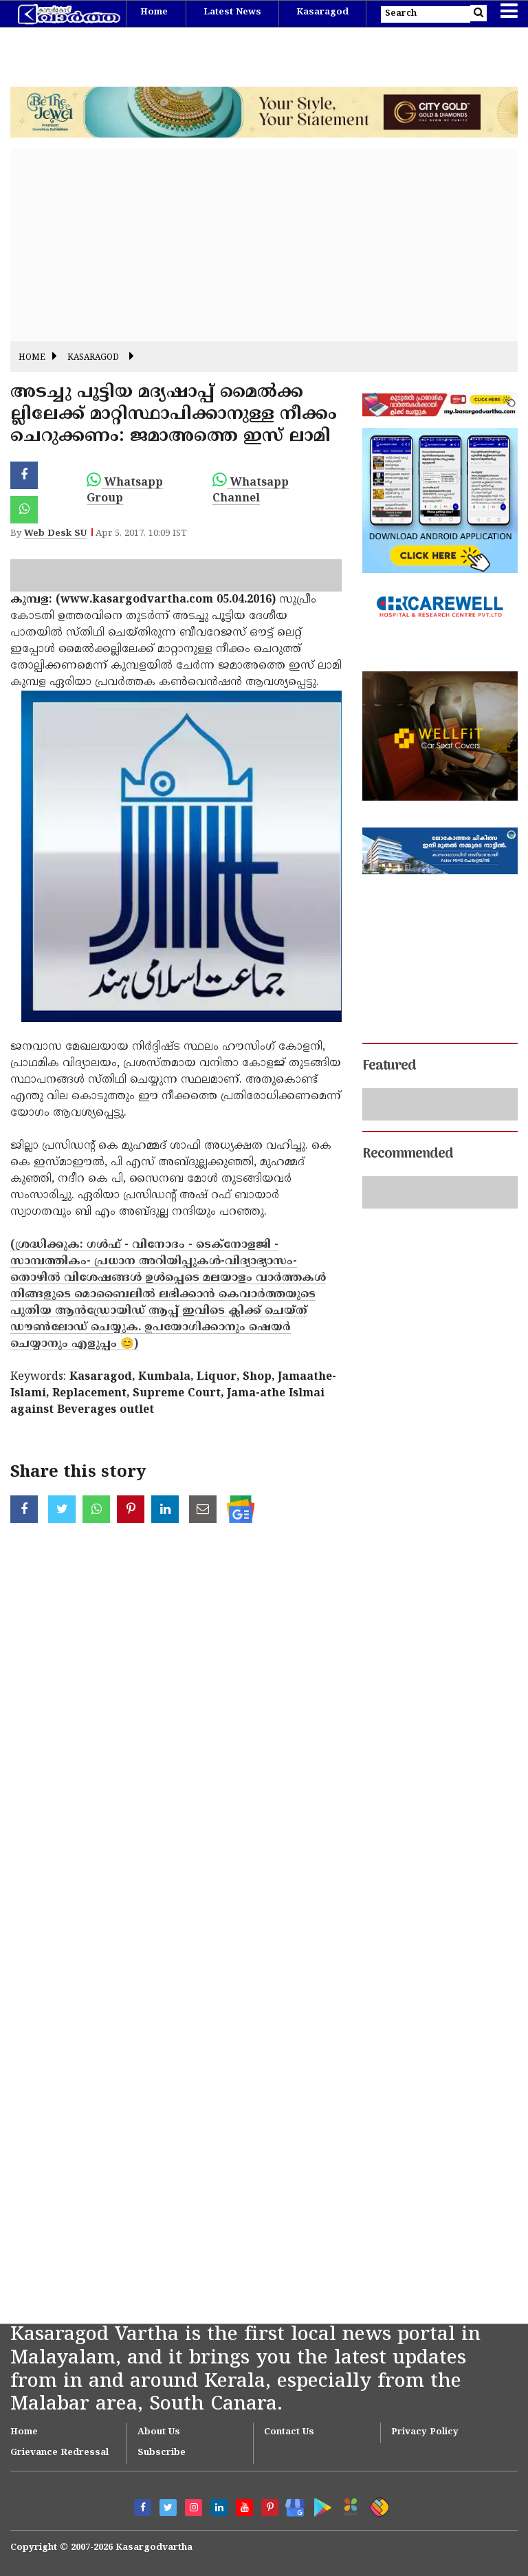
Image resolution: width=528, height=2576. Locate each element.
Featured (389, 1066)
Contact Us (289, 2432)
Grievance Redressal (59, 2452)
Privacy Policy (425, 2432)
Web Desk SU (55, 533)
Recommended (407, 1154)
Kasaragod (322, 12)
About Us (159, 2432)
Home (154, 12)
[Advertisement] (264, 245)
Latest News (232, 12)
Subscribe (162, 2452)
